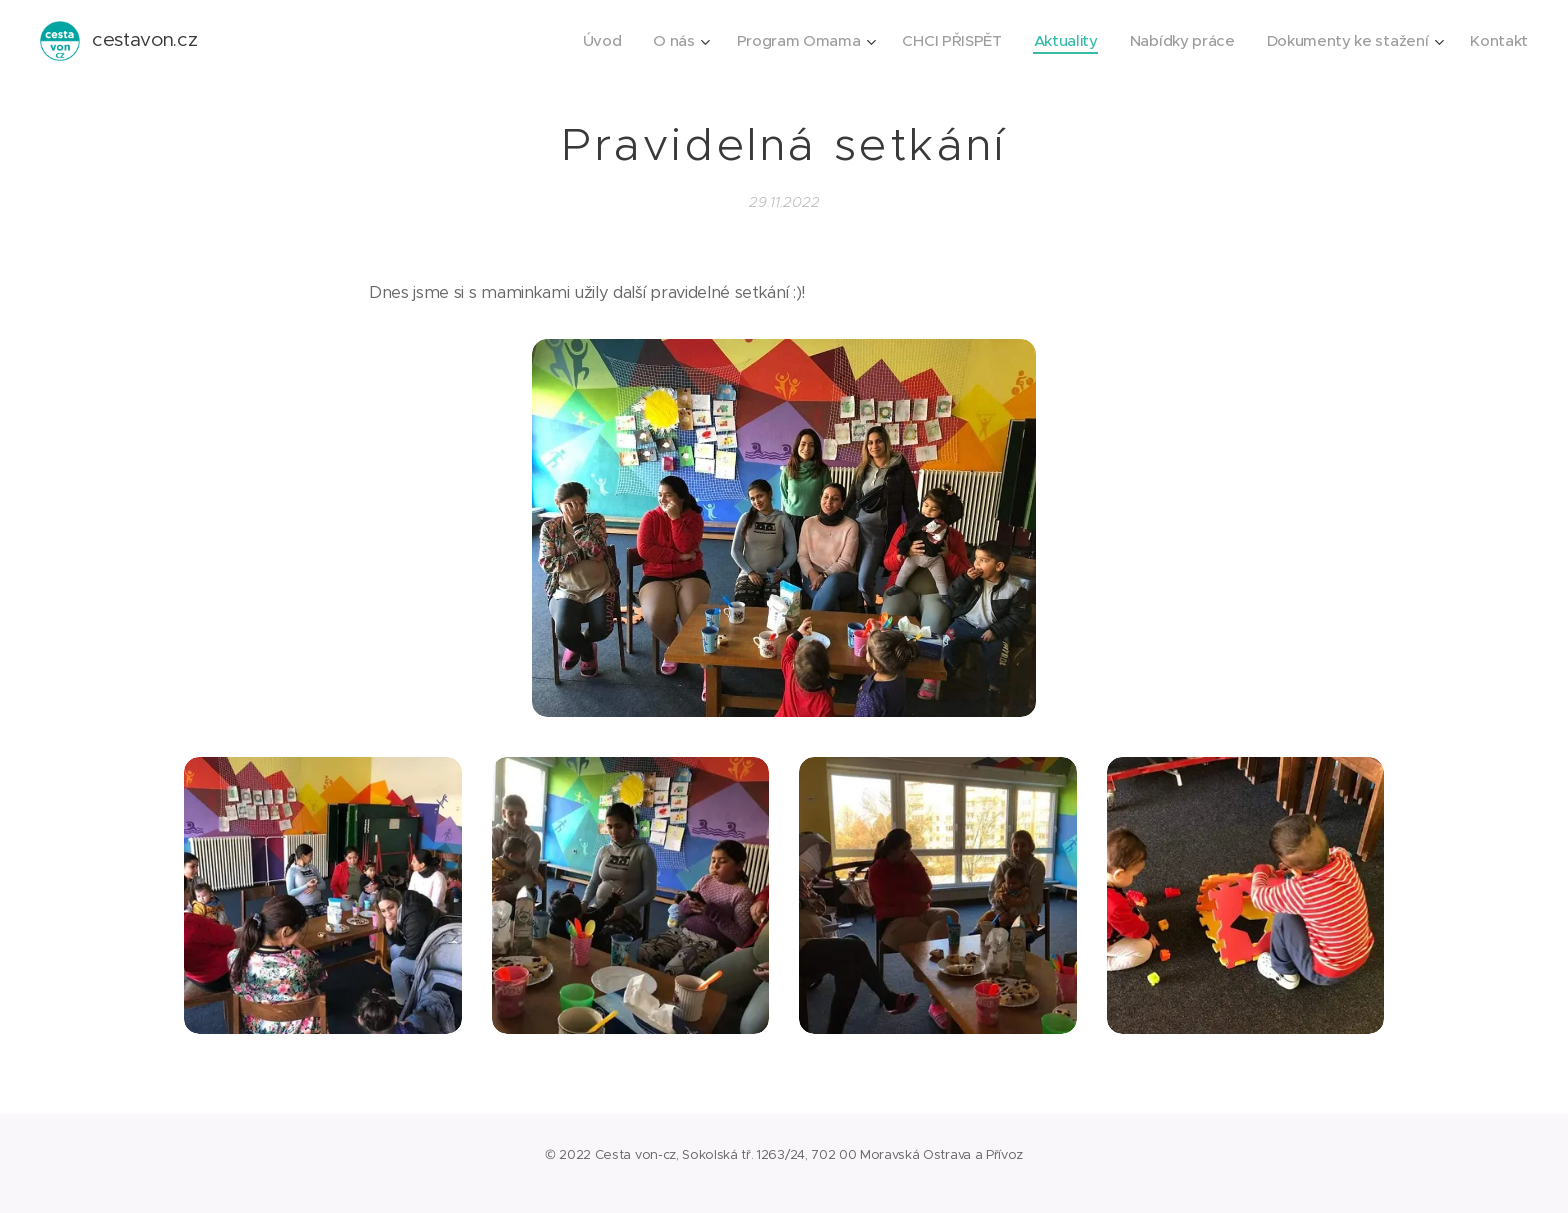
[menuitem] (581, 41)
